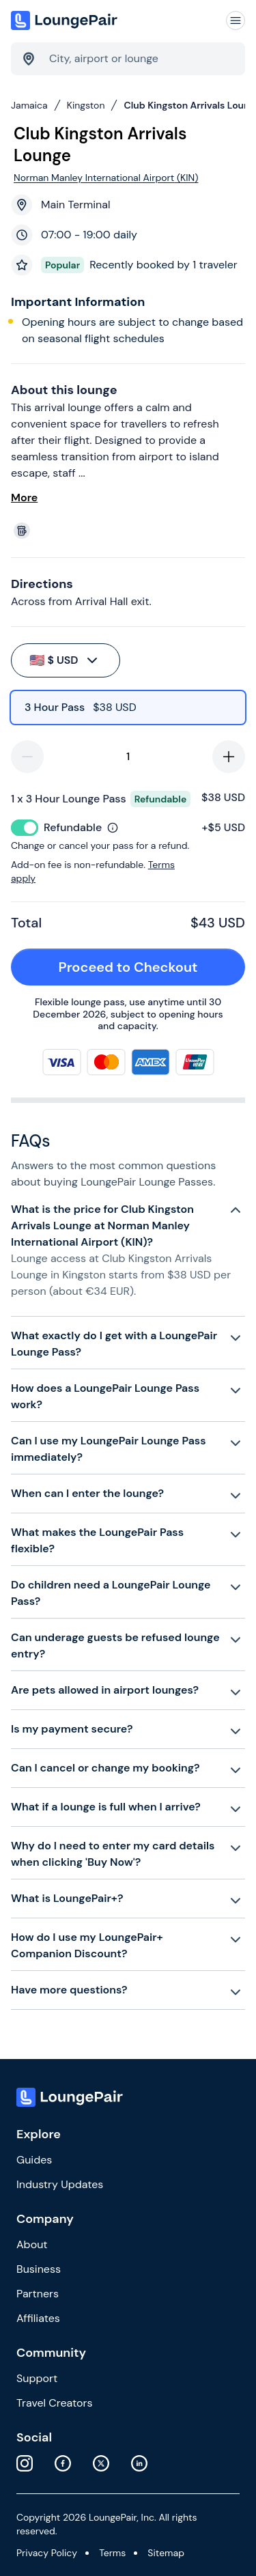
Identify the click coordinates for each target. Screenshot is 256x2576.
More (24, 497)
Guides (34, 2160)
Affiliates (38, 2318)
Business (38, 2269)
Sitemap (165, 2553)
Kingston (86, 105)
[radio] (128, 707)
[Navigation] (236, 20)
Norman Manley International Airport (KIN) (106, 177)
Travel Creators (54, 2403)
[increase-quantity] (228, 756)
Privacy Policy (46, 2553)
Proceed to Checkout (144, 967)
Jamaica (29, 105)
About (32, 2244)
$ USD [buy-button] (64, 660)
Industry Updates (59, 2184)
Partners (37, 2293)
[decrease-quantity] (27, 756)
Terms (112, 2553)
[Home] (65, 20)
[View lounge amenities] (131, 530)
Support (36, 2378)
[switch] (24, 828)
